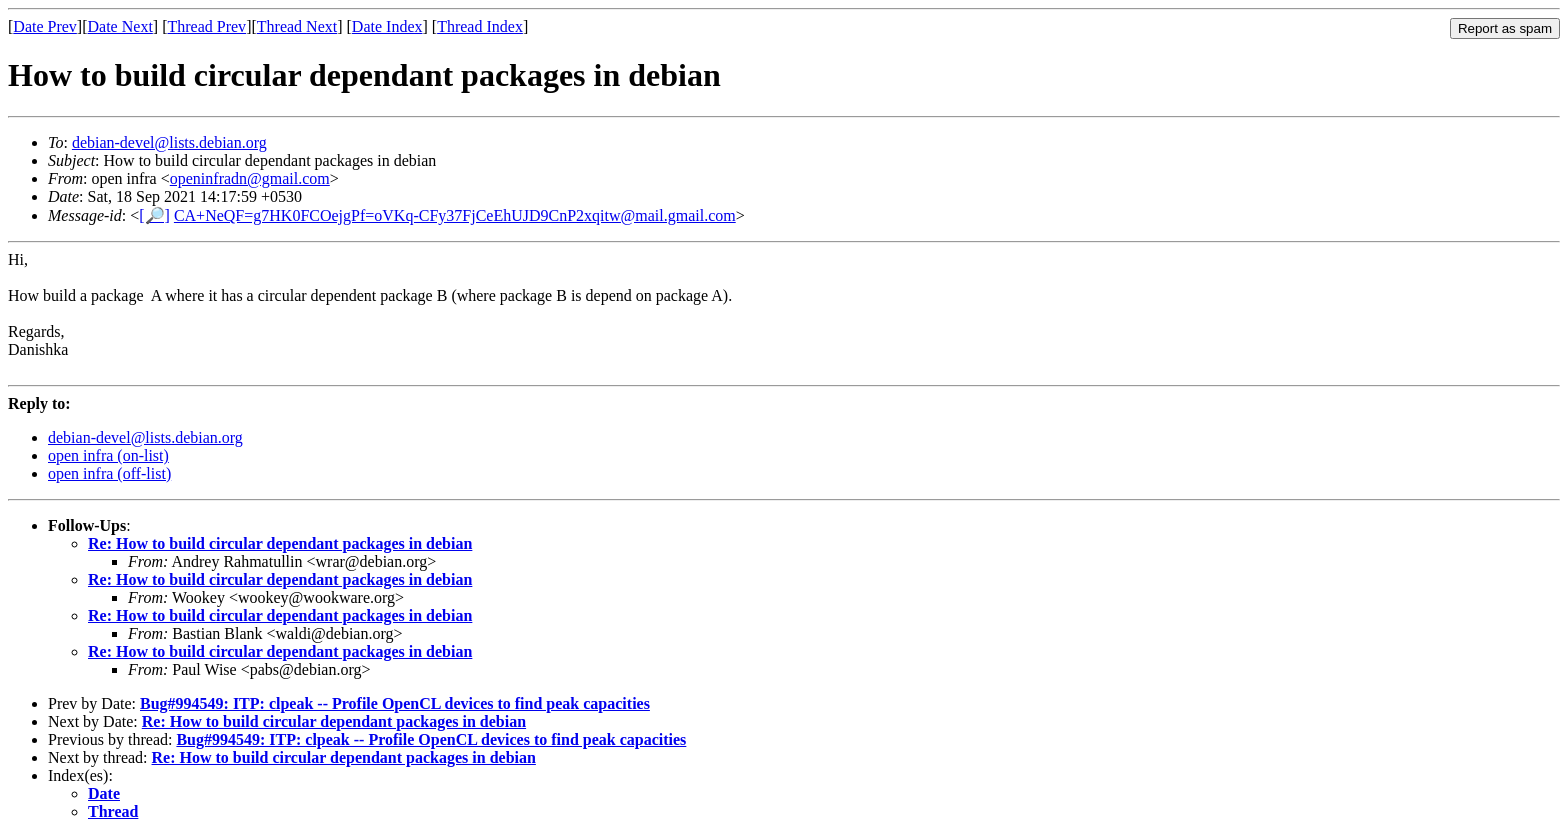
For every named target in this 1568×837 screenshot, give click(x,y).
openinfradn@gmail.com (250, 178)
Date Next (120, 26)
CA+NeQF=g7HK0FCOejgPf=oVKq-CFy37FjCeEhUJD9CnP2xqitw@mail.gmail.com (455, 215)
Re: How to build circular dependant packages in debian (280, 543)
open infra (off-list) (109, 473)
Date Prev (45, 26)
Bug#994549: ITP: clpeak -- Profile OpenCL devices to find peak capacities (395, 703)
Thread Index (480, 26)
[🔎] (154, 215)
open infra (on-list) (108, 455)
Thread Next (297, 26)
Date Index (387, 26)
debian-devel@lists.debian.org (169, 142)
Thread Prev (206, 26)
